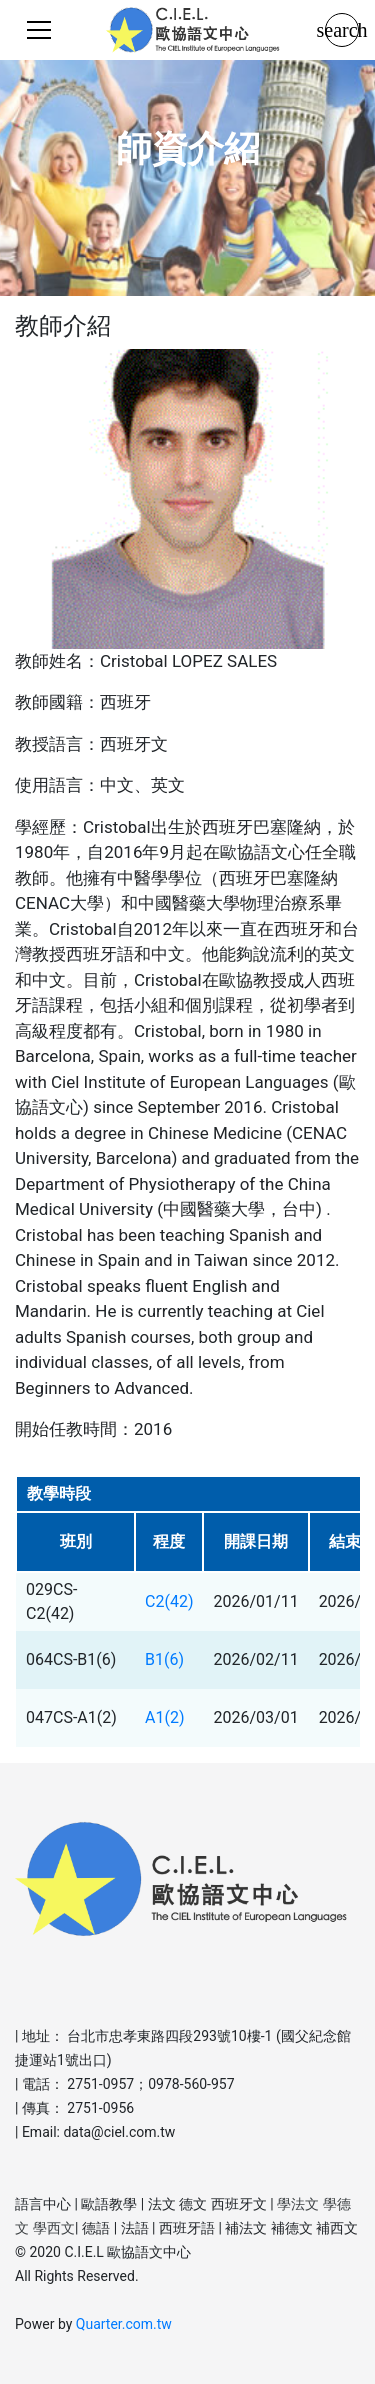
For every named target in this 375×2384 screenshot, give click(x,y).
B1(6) (164, 1659)
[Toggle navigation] (39, 30)
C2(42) (169, 1601)
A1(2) (164, 1717)
